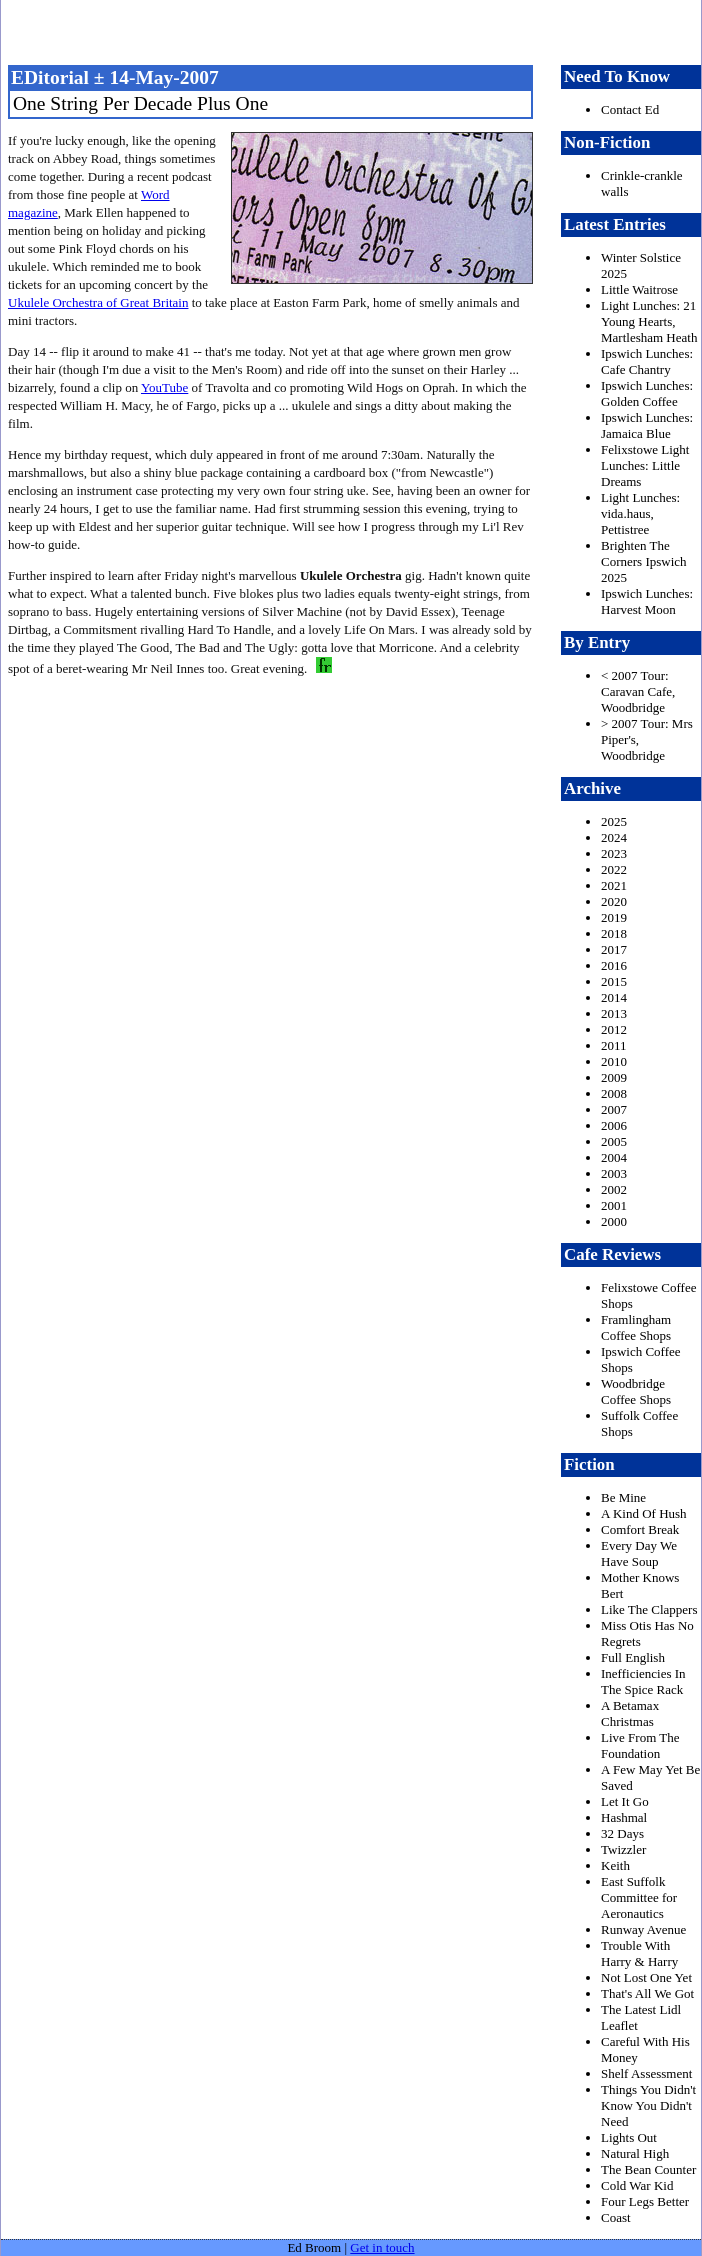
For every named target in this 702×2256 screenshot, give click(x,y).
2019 (614, 917)
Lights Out (629, 2137)
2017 (614, 949)
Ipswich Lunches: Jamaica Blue (647, 425)
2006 (614, 1125)
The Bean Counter (648, 2169)
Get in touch (382, 2247)
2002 (614, 1189)
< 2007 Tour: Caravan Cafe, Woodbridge (638, 691)
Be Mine (623, 1497)
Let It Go (625, 1801)
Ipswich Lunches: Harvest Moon (647, 601)
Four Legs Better (645, 2201)
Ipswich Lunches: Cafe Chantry (647, 361)
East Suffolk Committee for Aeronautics (639, 1897)
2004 (614, 1157)
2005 (614, 1141)
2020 (614, 901)
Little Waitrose (639, 289)
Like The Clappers (649, 1609)
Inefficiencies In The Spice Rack (643, 1681)
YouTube (164, 387)
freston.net (357, 30)
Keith (615, 1865)
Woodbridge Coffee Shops (636, 1391)
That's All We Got (647, 1993)
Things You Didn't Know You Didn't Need (648, 2105)
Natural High (635, 2153)
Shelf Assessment (646, 2073)
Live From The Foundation (640, 1745)
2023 (614, 853)
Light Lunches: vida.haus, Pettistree (640, 513)
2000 (614, 1221)
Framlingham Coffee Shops (636, 1327)
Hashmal (624, 1817)
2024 (614, 837)
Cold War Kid (637, 2185)
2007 (614, 1109)
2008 (614, 1093)
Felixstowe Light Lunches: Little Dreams (645, 465)
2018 (614, 933)
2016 (614, 965)
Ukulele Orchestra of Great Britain (98, 302)
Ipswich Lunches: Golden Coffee (647, 393)
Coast (616, 2217)
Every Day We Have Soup (639, 1553)
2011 (614, 1045)
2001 (614, 1205)
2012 (614, 1029)
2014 (614, 997)
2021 (614, 885)
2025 (614, 821)
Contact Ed (630, 109)
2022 (614, 869)
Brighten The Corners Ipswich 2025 (644, 561)
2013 (614, 1013)
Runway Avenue (643, 1929)
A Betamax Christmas (630, 1713)
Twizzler (623, 1849)
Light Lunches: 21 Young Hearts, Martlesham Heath (649, 321)
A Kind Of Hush (644, 1513)
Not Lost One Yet (646, 1977)
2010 (614, 1061)
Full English (633, 1657)
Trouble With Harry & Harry (639, 1953)
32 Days (622, 1833)
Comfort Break (640, 1529)
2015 (614, 981)
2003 (614, 1173)
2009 (614, 1077)
